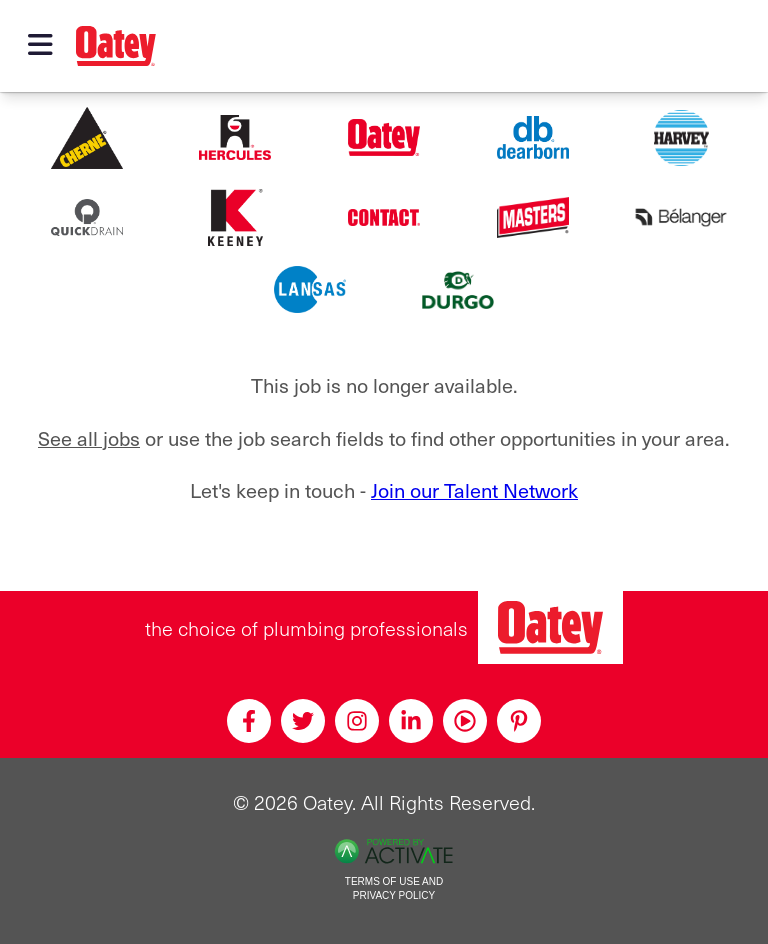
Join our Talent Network (474, 489)
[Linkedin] (411, 721)
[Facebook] (249, 721)
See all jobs (89, 437)
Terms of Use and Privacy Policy (394, 889)
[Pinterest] (519, 721)
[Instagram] (357, 721)
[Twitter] (303, 721)
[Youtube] (465, 721)
